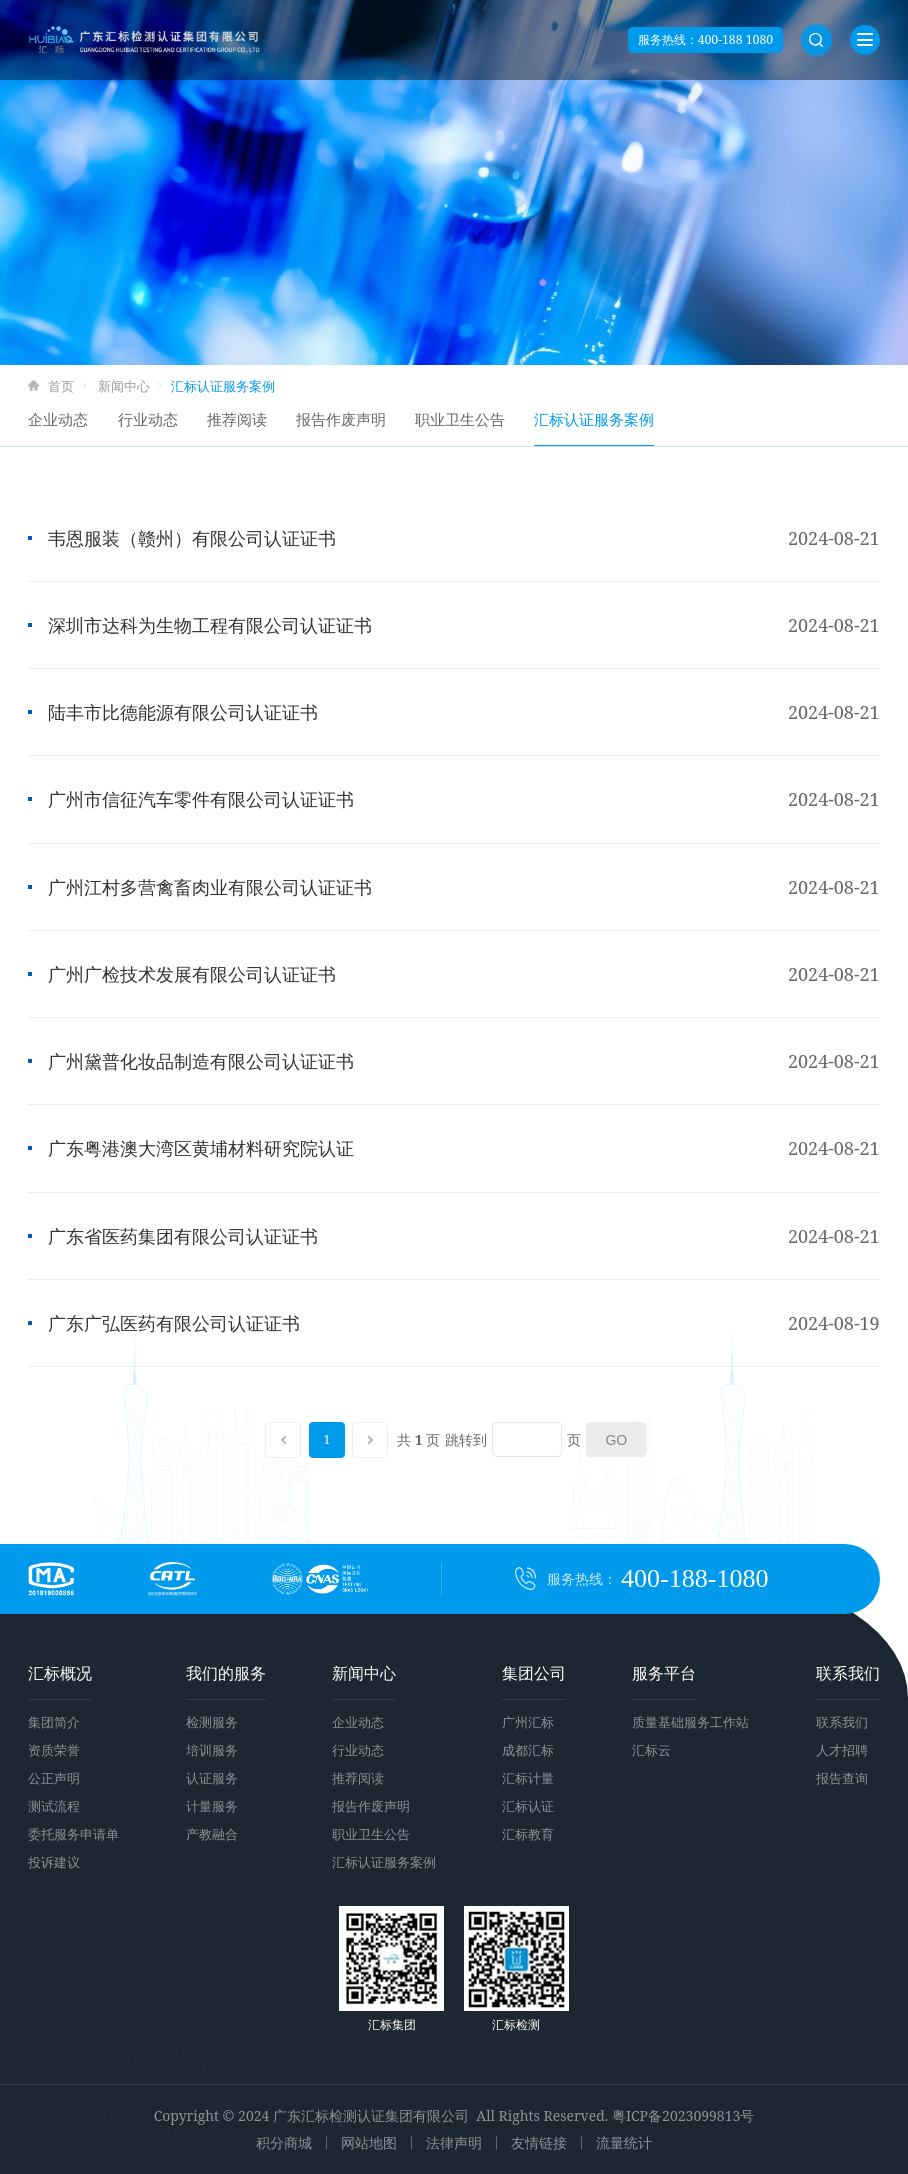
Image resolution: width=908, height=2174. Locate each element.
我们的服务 (226, 1673)
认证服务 (212, 1778)
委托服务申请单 (73, 1834)
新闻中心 (124, 386)
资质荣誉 (54, 1750)
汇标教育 (528, 1834)
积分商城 (284, 2142)
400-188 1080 (735, 39)
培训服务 (212, 1750)
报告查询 (842, 1778)
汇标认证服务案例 (594, 419)
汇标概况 (60, 1673)
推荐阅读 (237, 419)
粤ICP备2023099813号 (683, 2115)
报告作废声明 (341, 419)
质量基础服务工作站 (690, 1722)
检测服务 (212, 1722)
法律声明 (454, 2142)
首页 (61, 386)
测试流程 (54, 1806)
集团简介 (54, 1722)
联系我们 (848, 1673)
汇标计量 (528, 1778)
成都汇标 (528, 1750)
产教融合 (212, 1834)
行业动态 (148, 419)
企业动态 (58, 419)
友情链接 (539, 2142)
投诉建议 (54, 1862)
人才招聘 (842, 1750)
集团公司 (534, 1673)
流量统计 (624, 2142)
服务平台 (664, 1673)
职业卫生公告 (460, 419)
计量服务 (212, 1806)
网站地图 (369, 2142)
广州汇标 (528, 1722)
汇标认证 (528, 1806)
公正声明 (54, 1778)
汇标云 (651, 1750)
